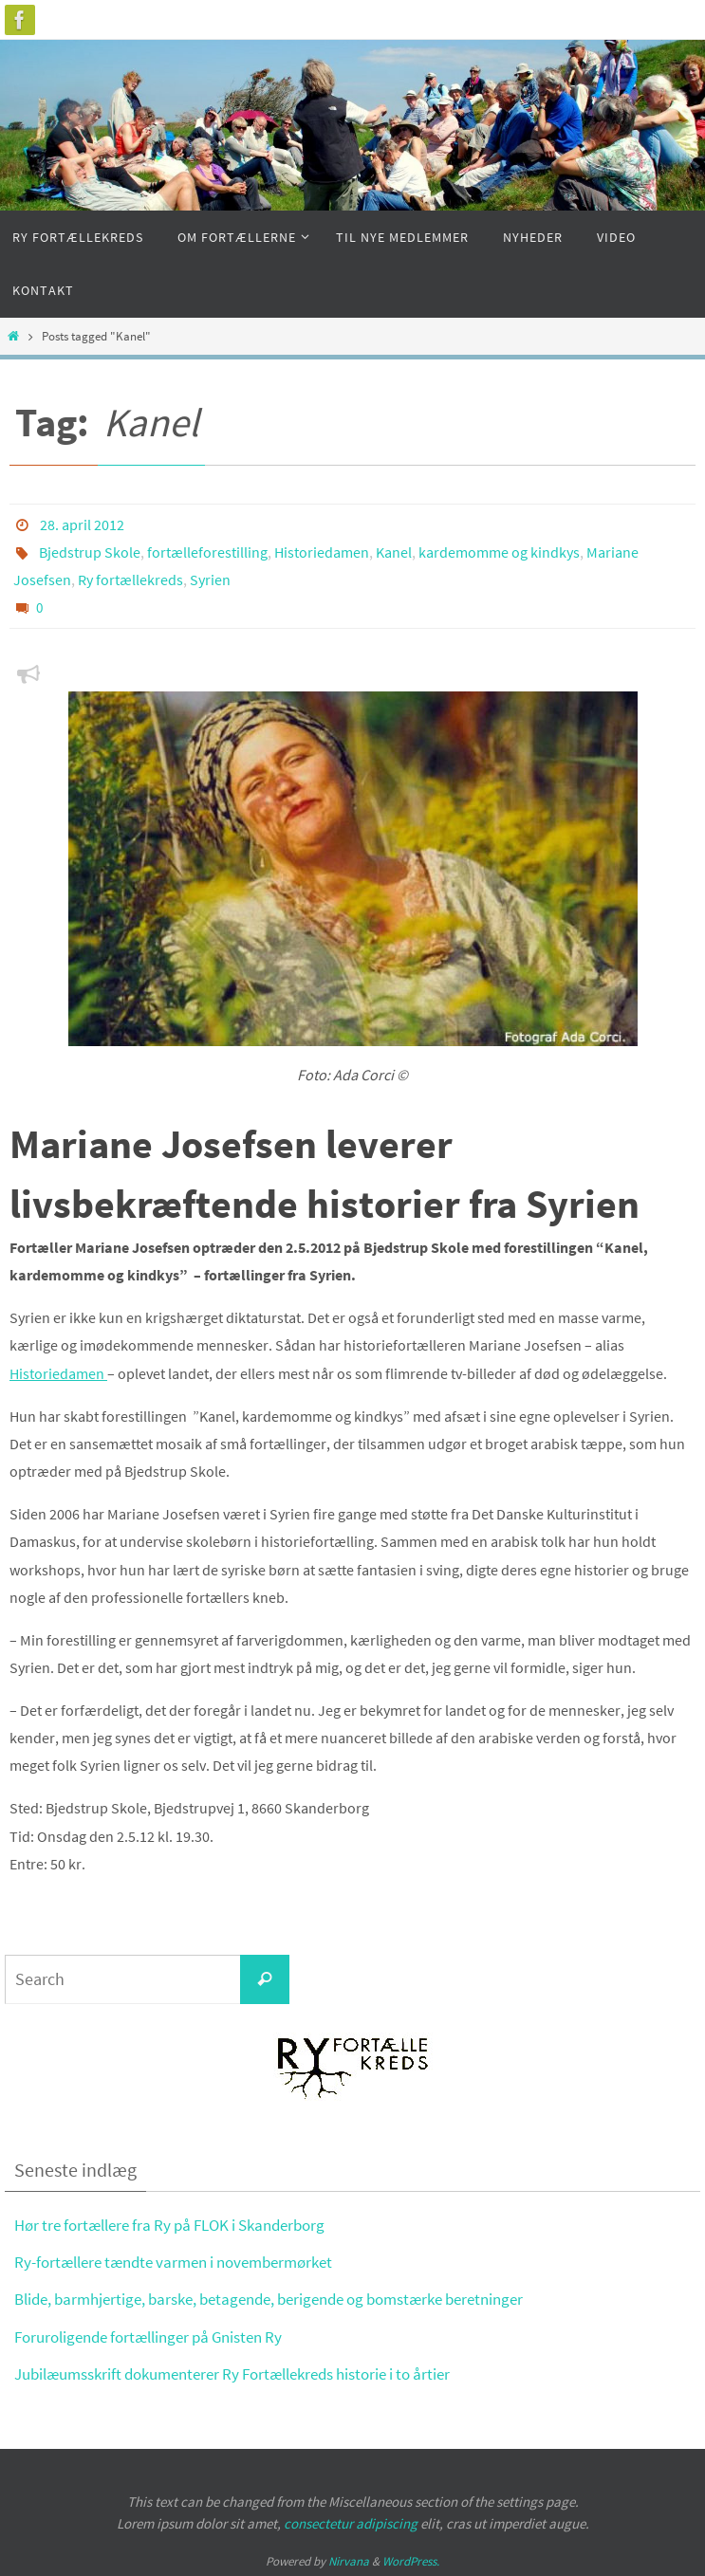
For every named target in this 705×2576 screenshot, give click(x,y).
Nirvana (348, 2557)
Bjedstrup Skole (89, 551)
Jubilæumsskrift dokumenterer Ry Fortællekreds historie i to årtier (232, 2370)
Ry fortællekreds (130, 577)
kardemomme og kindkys (499, 551)
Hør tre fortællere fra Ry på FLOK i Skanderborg (169, 2222)
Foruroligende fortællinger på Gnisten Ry (148, 2333)
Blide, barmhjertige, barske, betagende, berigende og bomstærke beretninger (268, 2296)
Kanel (394, 551)
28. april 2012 (82, 524)
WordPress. (410, 2557)
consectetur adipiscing (350, 2520)
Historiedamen (321, 551)
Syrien (210, 577)
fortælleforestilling (207, 551)
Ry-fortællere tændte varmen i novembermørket (173, 2259)
